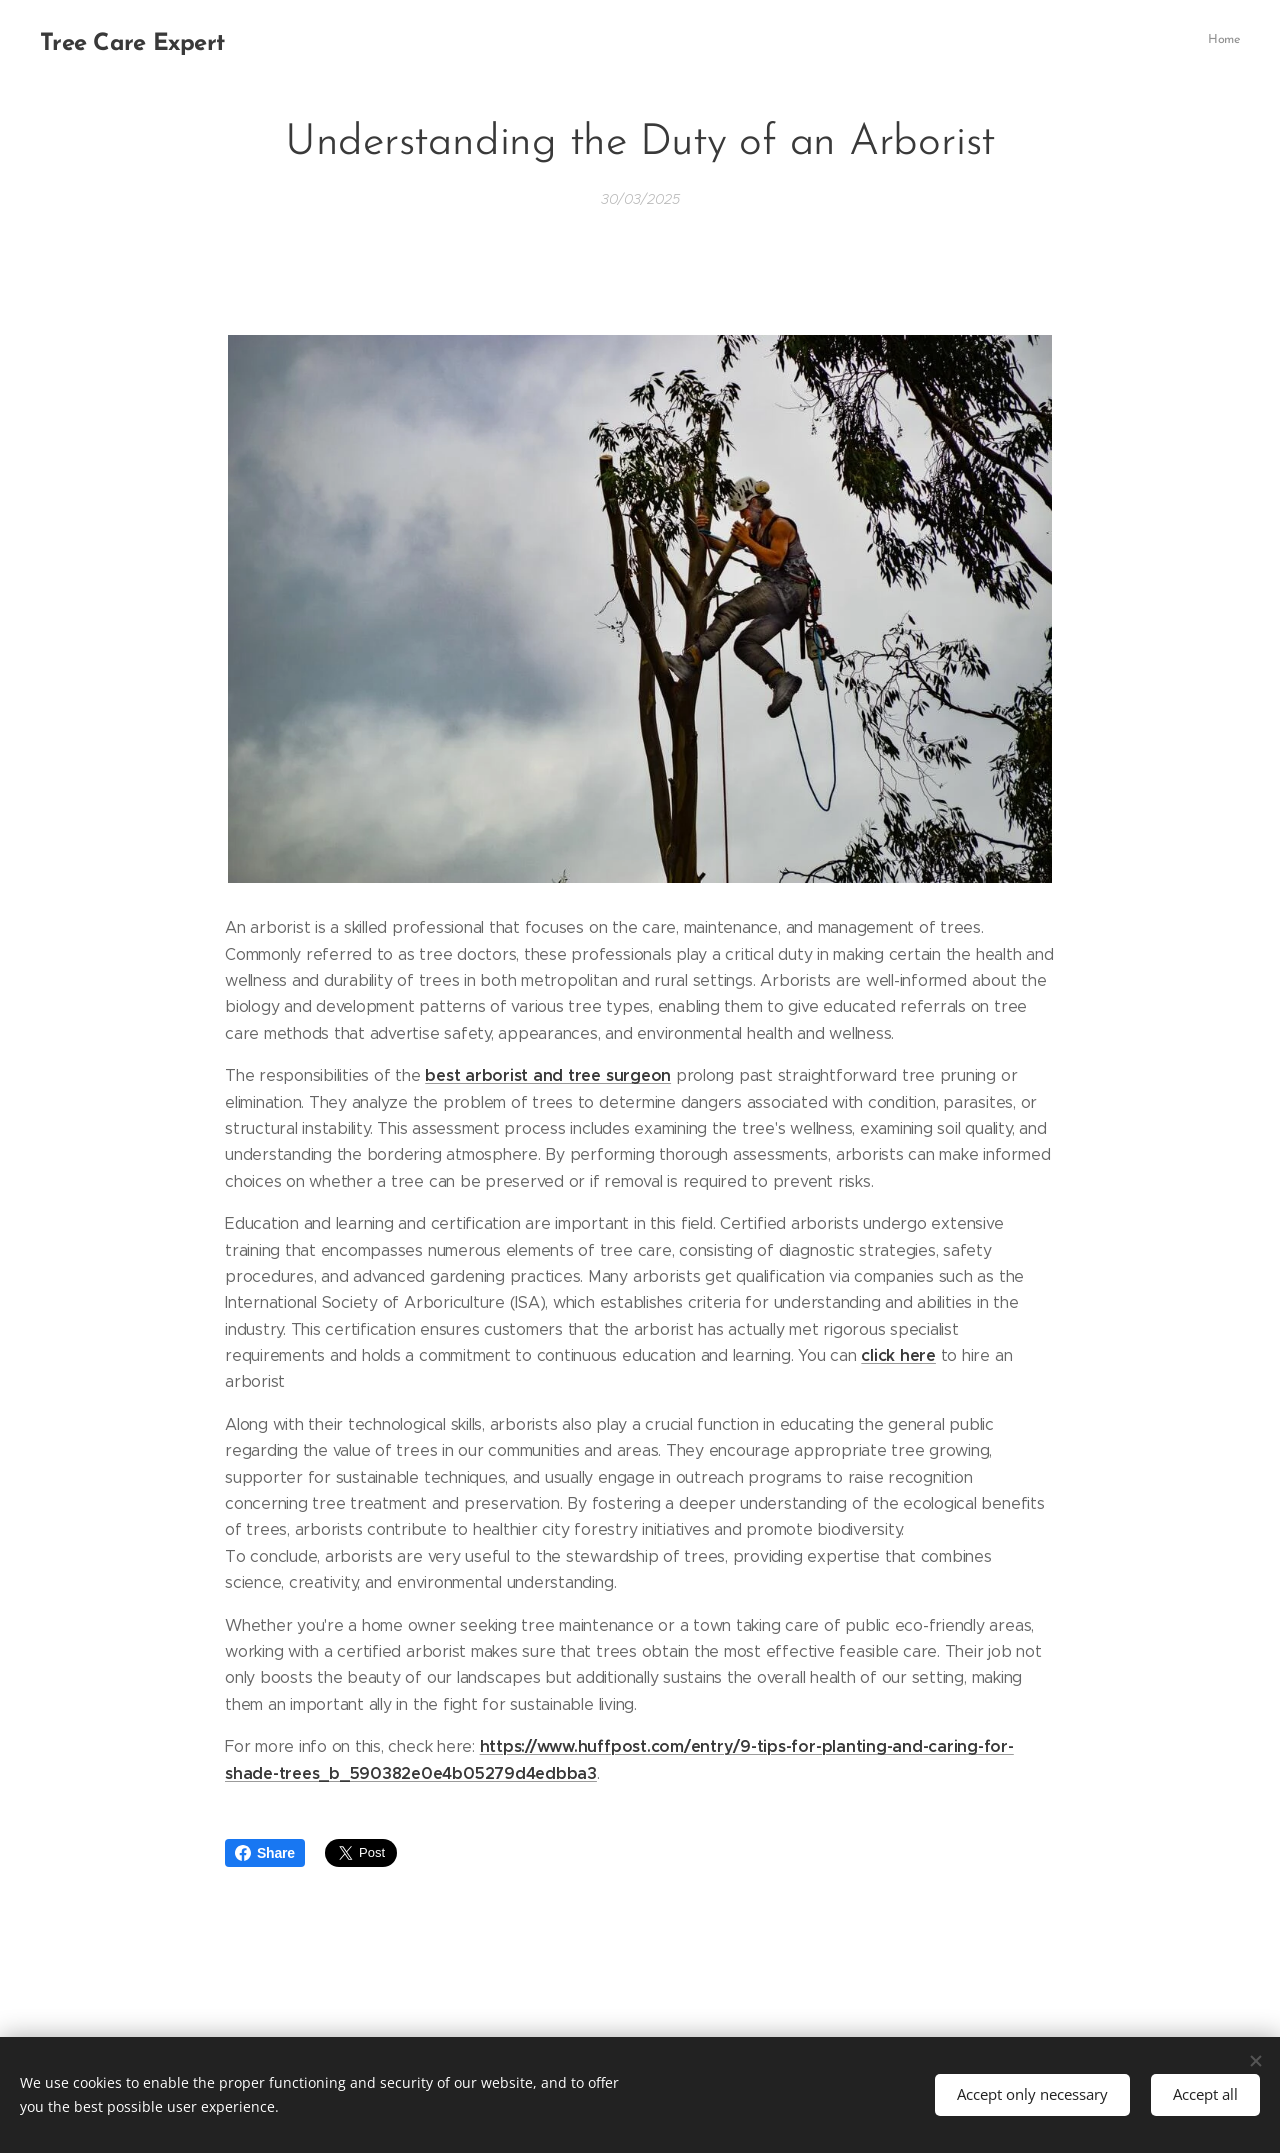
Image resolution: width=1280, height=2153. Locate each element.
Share (265, 1853)
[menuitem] (1237, 41)
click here (898, 1355)
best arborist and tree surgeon (548, 1075)
